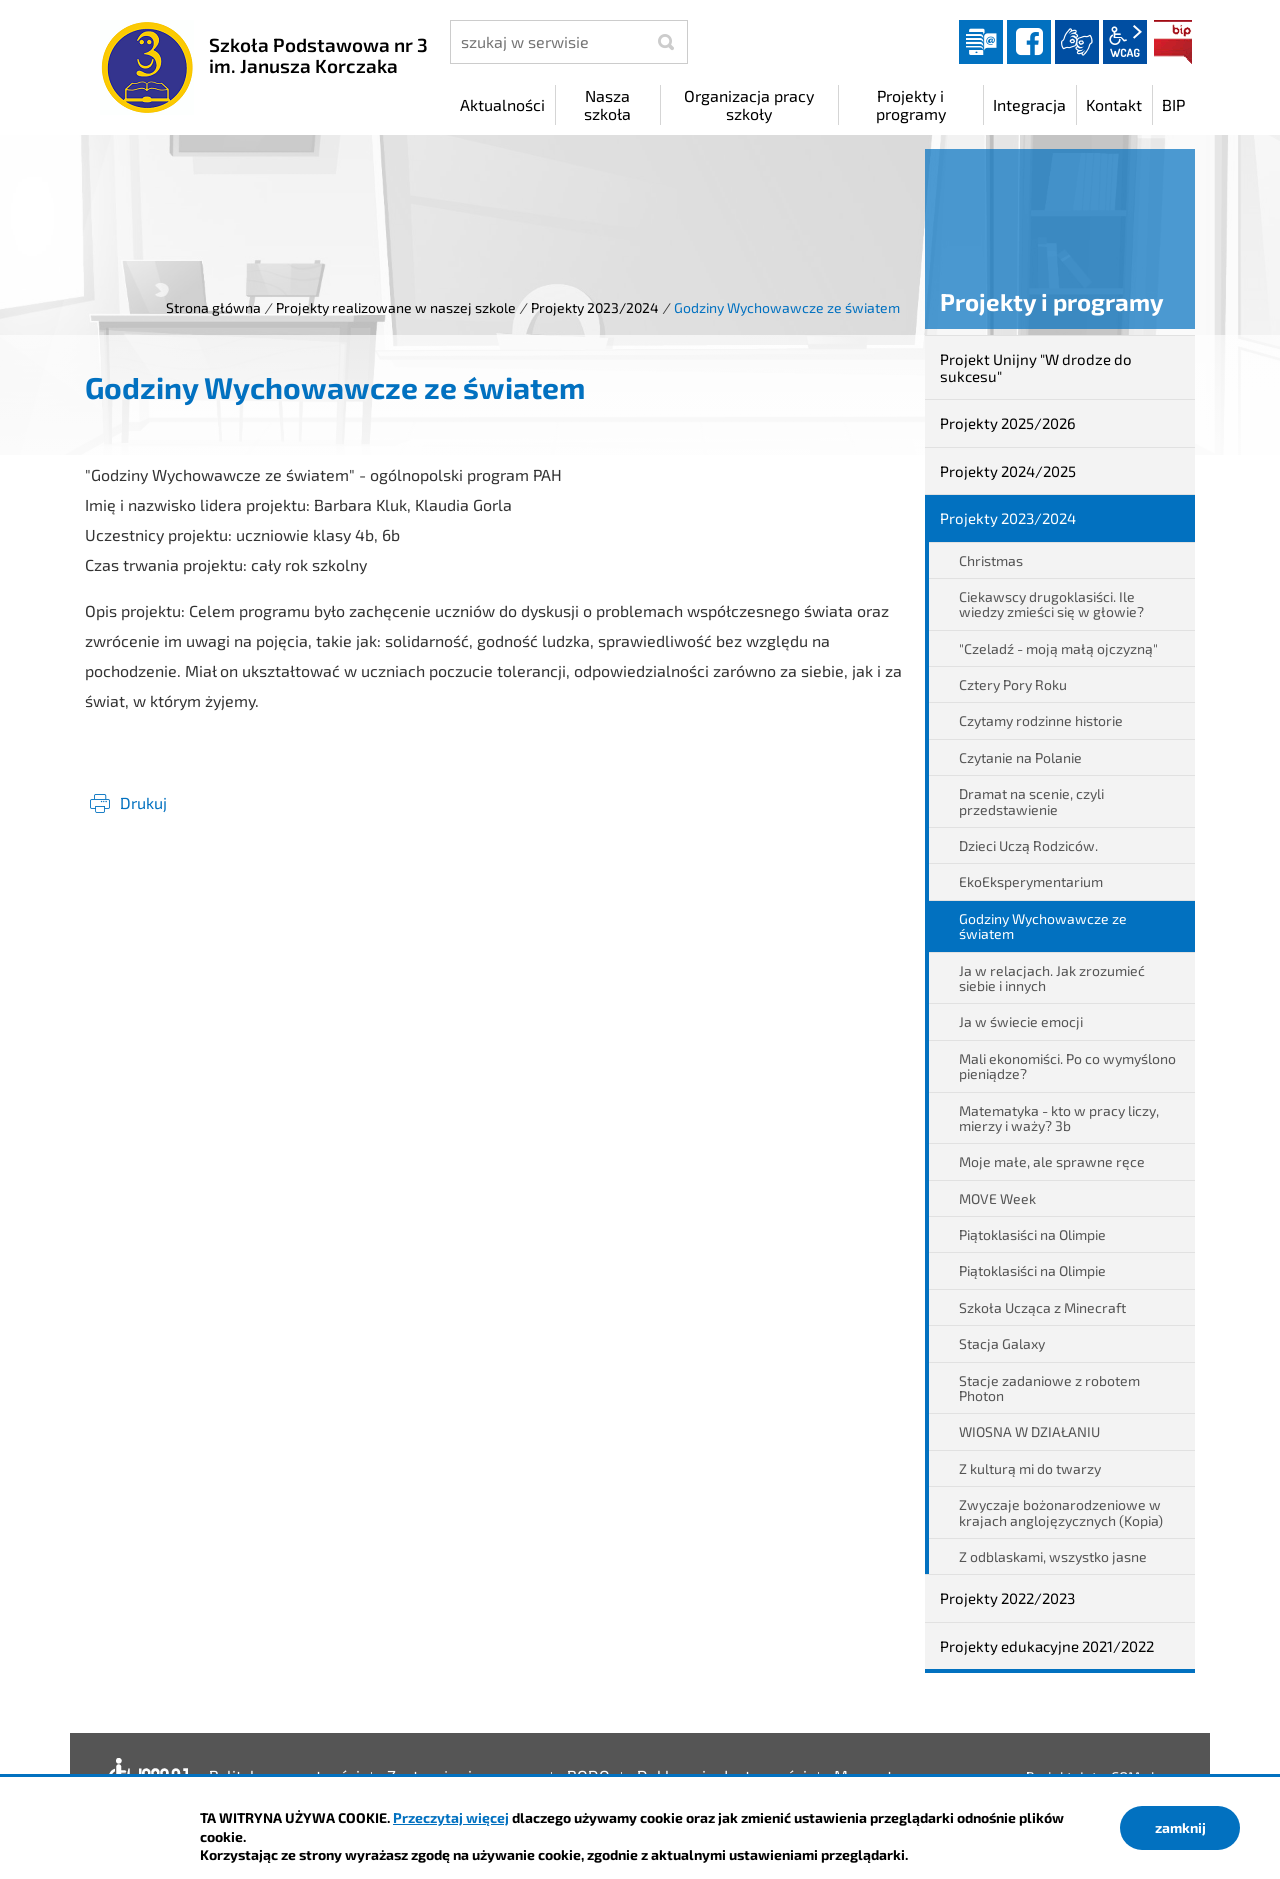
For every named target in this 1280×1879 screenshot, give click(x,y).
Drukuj (143, 802)
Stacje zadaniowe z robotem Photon (1049, 1388)
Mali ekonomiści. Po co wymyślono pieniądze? (1067, 1066)
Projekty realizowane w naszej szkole (396, 307)
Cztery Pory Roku (1013, 684)
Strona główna (213, 307)
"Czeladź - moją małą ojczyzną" (1058, 648)
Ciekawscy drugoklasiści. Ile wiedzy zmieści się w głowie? (1051, 604)
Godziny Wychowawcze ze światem (1043, 926)
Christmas (991, 560)
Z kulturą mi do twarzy (1030, 1468)
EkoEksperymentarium (1031, 881)
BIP (1173, 42)
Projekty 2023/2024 (595, 307)
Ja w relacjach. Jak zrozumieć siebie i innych (1052, 978)
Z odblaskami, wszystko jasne (1053, 1556)
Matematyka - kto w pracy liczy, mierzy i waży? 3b (1059, 1118)
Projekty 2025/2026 (1008, 423)
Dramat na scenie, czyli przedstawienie (1031, 801)
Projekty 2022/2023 (1007, 1598)
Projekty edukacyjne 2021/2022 (1047, 1646)
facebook (1029, 42)
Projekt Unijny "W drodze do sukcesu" (1036, 367)
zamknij (1180, 1827)
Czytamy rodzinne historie (1041, 720)
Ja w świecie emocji (1021, 1021)
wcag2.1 (1125, 42)
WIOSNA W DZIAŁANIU (1029, 1431)
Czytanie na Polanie (1020, 757)
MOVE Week (997, 1198)
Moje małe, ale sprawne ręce (1052, 1161)
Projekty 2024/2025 (1008, 471)
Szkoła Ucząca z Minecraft (1042, 1307)
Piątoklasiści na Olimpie (1032, 1234)
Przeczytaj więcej (451, 1817)
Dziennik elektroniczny (981, 42)
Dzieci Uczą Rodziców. (1028, 845)
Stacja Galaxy (1002, 1343)
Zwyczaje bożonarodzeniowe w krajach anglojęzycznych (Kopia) (1061, 1512)
